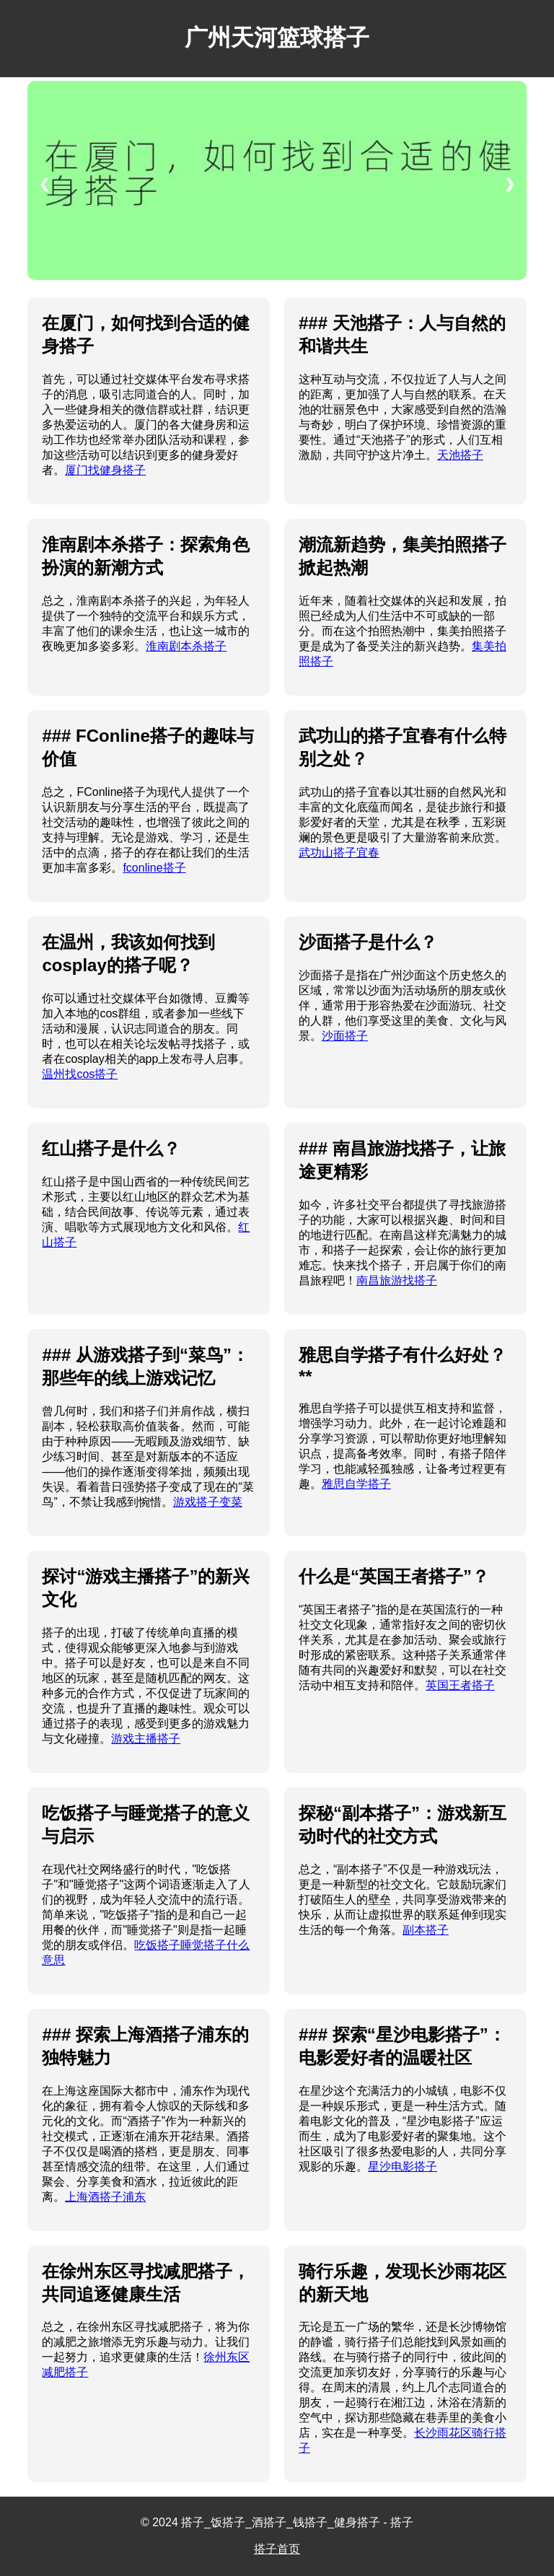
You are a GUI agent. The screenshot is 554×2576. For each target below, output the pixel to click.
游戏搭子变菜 (207, 1502)
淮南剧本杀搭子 (186, 646)
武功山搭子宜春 (339, 852)
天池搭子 (460, 455)
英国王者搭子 (460, 1685)
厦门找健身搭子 (105, 470)
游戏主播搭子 (145, 1738)
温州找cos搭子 (80, 1074)
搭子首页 (277, 2549)
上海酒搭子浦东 (105, 2197)
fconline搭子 (154, 868)
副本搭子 (426, 1930)
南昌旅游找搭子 (396, 1280)
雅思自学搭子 (356, 1484)
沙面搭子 (345, 1036)
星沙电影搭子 (402, 2166)
